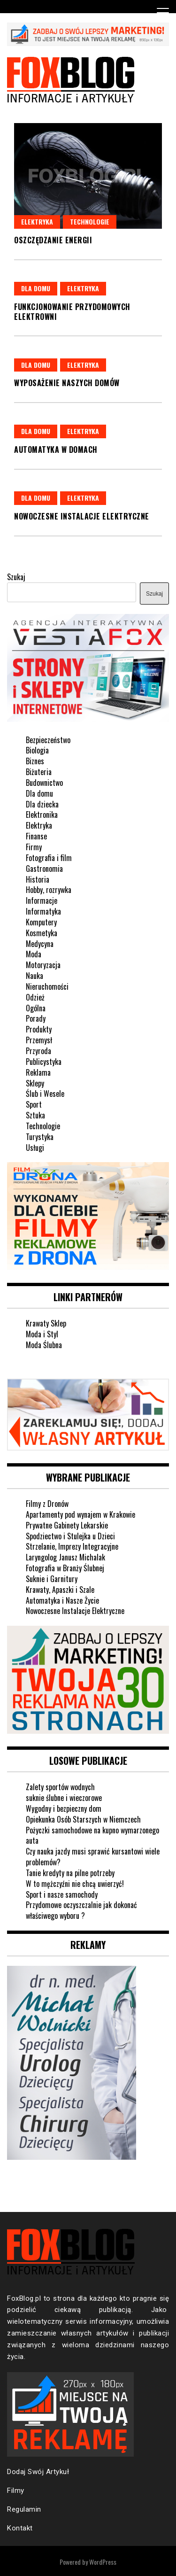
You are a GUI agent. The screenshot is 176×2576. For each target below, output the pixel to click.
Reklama (38, 1072)
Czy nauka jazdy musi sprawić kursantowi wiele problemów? (93, 1857)
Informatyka (43, 911)
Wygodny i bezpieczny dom (63, 1808)
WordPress (102, 2562)
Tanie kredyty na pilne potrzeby (70, 1872)
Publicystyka (43, 1061)
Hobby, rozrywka (48, 889)
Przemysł (39, 1040)
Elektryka (37, 221)
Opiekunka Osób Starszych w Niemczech (83, 1819)
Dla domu (35, 288)
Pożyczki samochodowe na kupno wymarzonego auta (92, 1835)
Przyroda (38, 1050)
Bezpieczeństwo (48, 739)
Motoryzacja (43, 964)
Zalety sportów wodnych (60, 1786)
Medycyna (40, 943)
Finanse (36, 836)
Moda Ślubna (44, 1344)
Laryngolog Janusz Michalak (65, 1557)
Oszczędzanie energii (53, 240)
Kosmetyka (41, 933)
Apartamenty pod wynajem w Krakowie (80, 1514)
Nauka (34, 975)
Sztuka (35, 1115)
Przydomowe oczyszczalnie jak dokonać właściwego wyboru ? (81, 1910)
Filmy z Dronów (47, 1503)
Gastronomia (44, 868)
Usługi (35, 1147)
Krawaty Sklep (46, 1323)
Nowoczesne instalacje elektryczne (81, 516)
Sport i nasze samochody (62, 1894)
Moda (33, 954)
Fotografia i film (49, 857)
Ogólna (36, 1008)
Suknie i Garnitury (51, 1578)
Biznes (35, 761)
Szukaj (16, 576)
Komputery (41, 922)
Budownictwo (44, 782)
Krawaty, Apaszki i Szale (60, 1589)
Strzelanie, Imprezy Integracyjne (72, 1546)
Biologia (37, 750)
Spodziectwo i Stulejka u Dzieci (70, 1536)
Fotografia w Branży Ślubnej (65, 1568)
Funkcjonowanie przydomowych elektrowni (72, 311)
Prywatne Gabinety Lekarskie (67, 1525)
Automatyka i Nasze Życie (62, 1600)
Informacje (41, 900)
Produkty (39, 1029)
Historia (37, 879)
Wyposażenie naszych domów (67, 382)
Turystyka (40, 1136)
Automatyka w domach (56, 449)
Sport (34, 1104)
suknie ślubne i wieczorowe (64, 1797)
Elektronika (42, 814)
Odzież (35, 997)
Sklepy (35, 1083)
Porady (36, 1018)
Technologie (89, 221)
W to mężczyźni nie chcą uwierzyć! (75, 1883)
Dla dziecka (42, 804)
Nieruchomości (47, 986)
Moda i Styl (42, 1334)
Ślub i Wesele (45, 1093)
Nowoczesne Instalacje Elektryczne (75, 1610)
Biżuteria (39, 771)
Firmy (34, 847)
